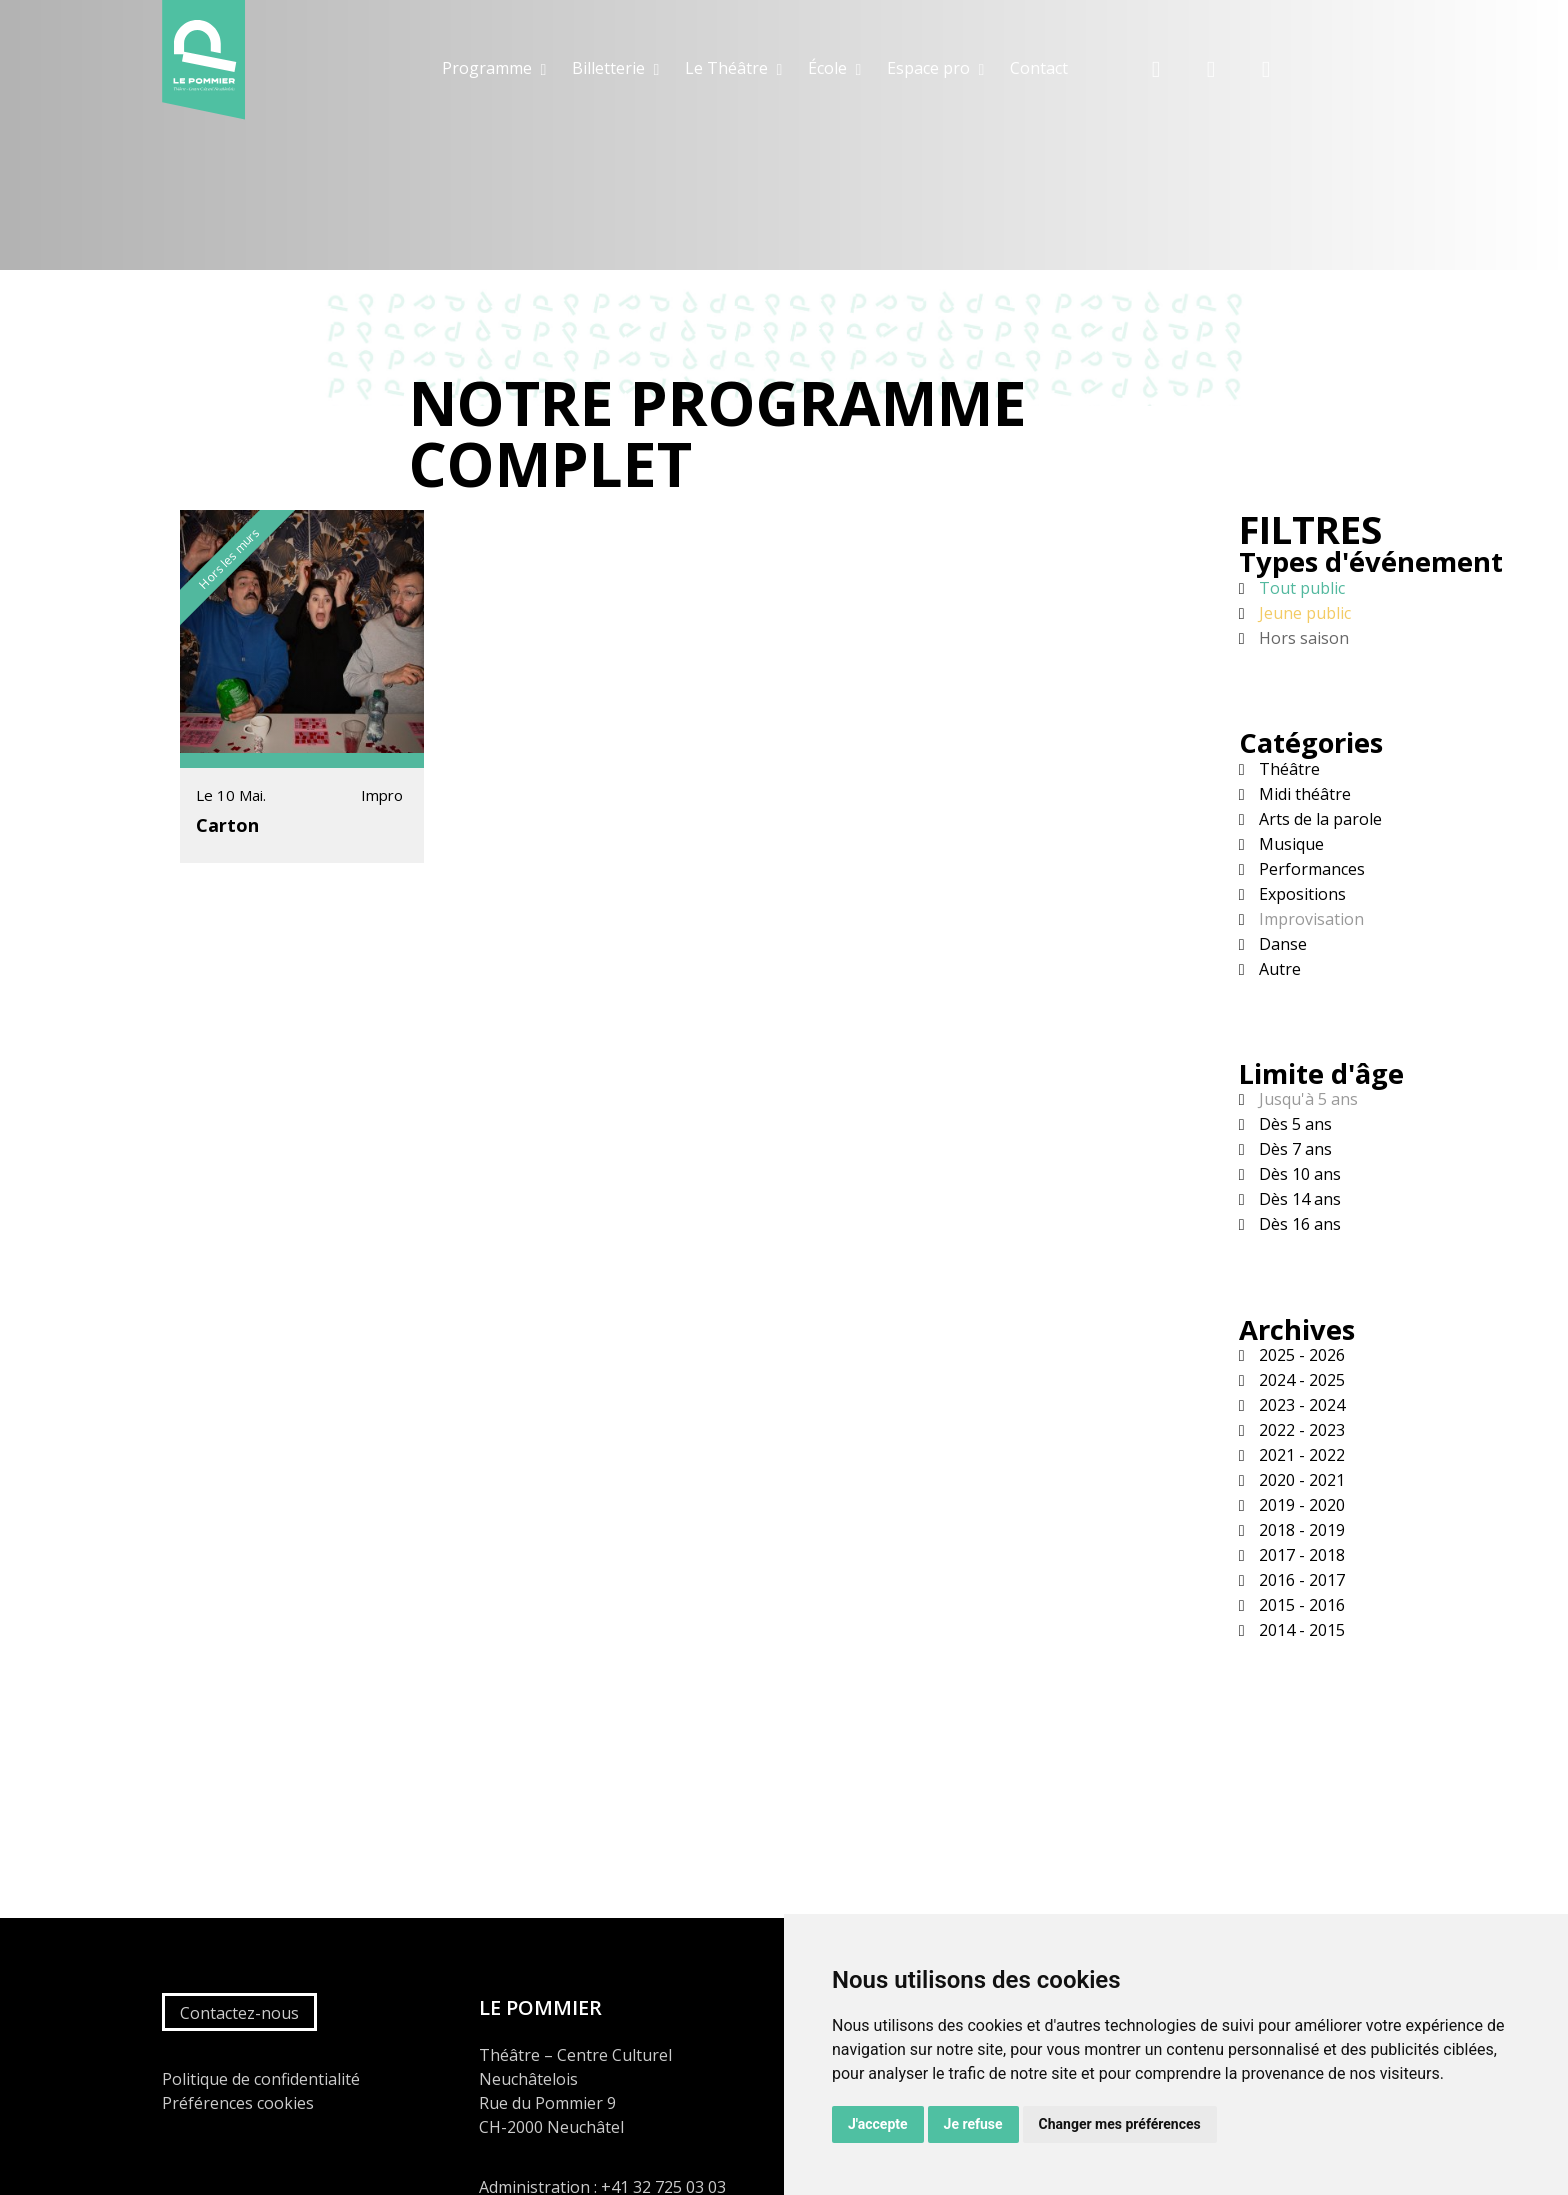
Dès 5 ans (1293, 1124)
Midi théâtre (1303, 794)
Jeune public (1303, 613)
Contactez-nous (239, 2013)
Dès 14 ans (1298, 1199)
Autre (1278, 969)
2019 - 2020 (1300, 1505)
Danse (1281, 944)
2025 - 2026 (1300, 1355)
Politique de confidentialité (261, 2079)
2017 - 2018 (1300, 1555)
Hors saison (1302, 638)
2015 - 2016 (1300, 1605)
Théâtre (1287, 769)
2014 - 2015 (1300, 1630)
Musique (1289, 844)
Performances (1310, 869)
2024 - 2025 (1300, 1380)
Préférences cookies (238, 2103)
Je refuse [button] (973, 2124)
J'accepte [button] (878, 2124)
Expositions (1300, 894)
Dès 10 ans (1298, 1174)
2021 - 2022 (1300, 1455)
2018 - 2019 (1300, 1530)
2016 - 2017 (1300, 1580)
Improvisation (1309, 919)
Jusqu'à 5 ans (1306, 1099)
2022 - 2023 (1300, 1430)
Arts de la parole (1318, 819)
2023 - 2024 (1300, 1405)
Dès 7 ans (1293, 1149)
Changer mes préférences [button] (1120, 2124)
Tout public (1300, 588)
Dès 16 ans (1298, 1224)
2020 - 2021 (1300, 1480)
